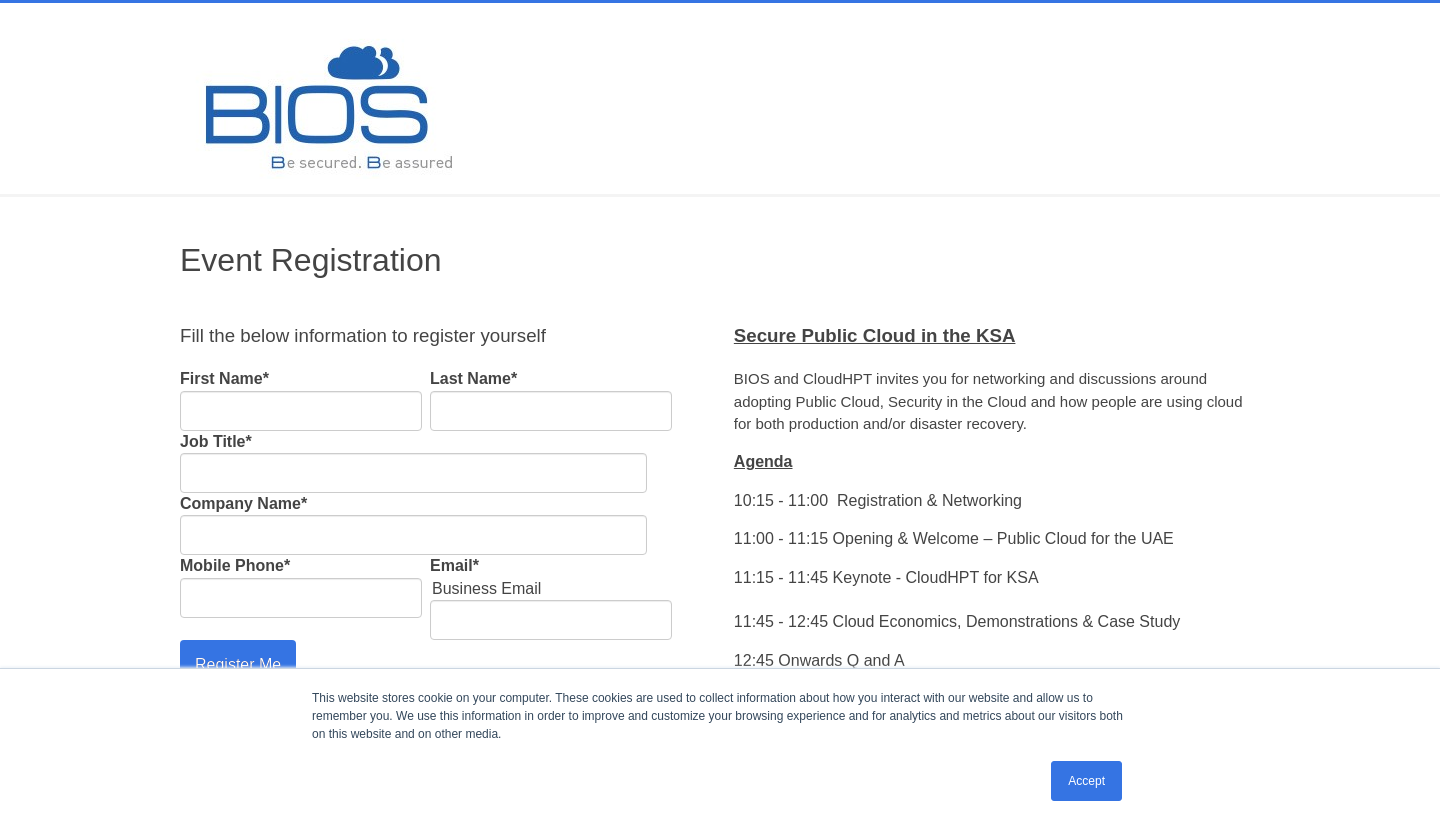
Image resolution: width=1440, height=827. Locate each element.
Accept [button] (1086, 781)
